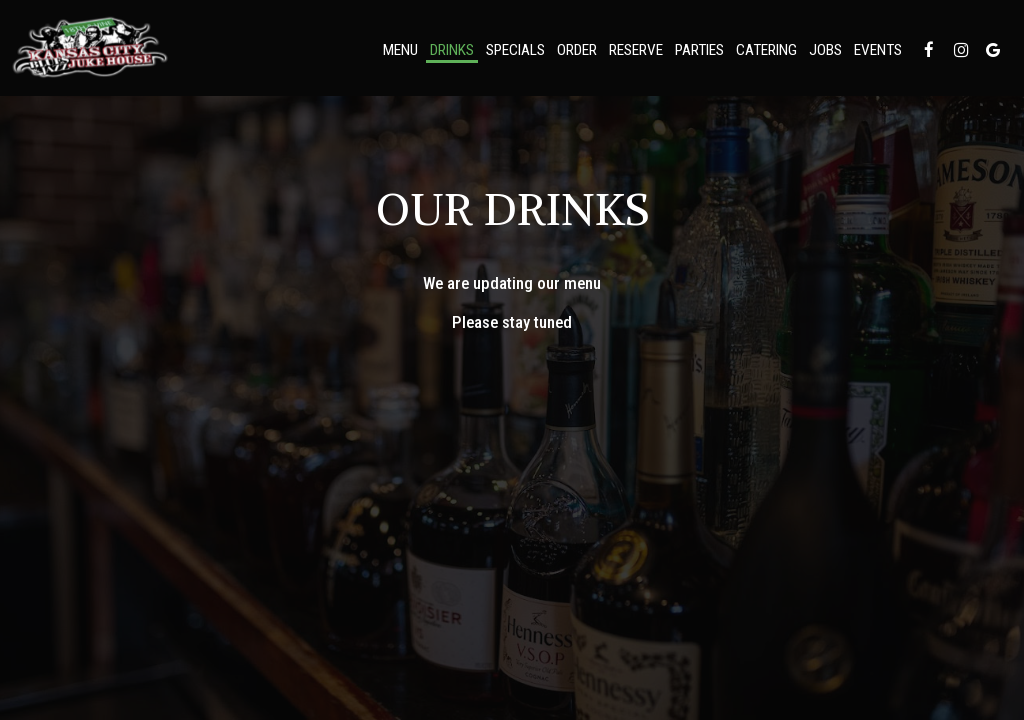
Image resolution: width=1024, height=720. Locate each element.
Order (577, 50)
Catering (766, 50)
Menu (400, 50)
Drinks (452, 50)
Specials (515, 50)
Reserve (636, 50)
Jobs (825, 50)
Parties (699, 50)
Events (878, 50)
